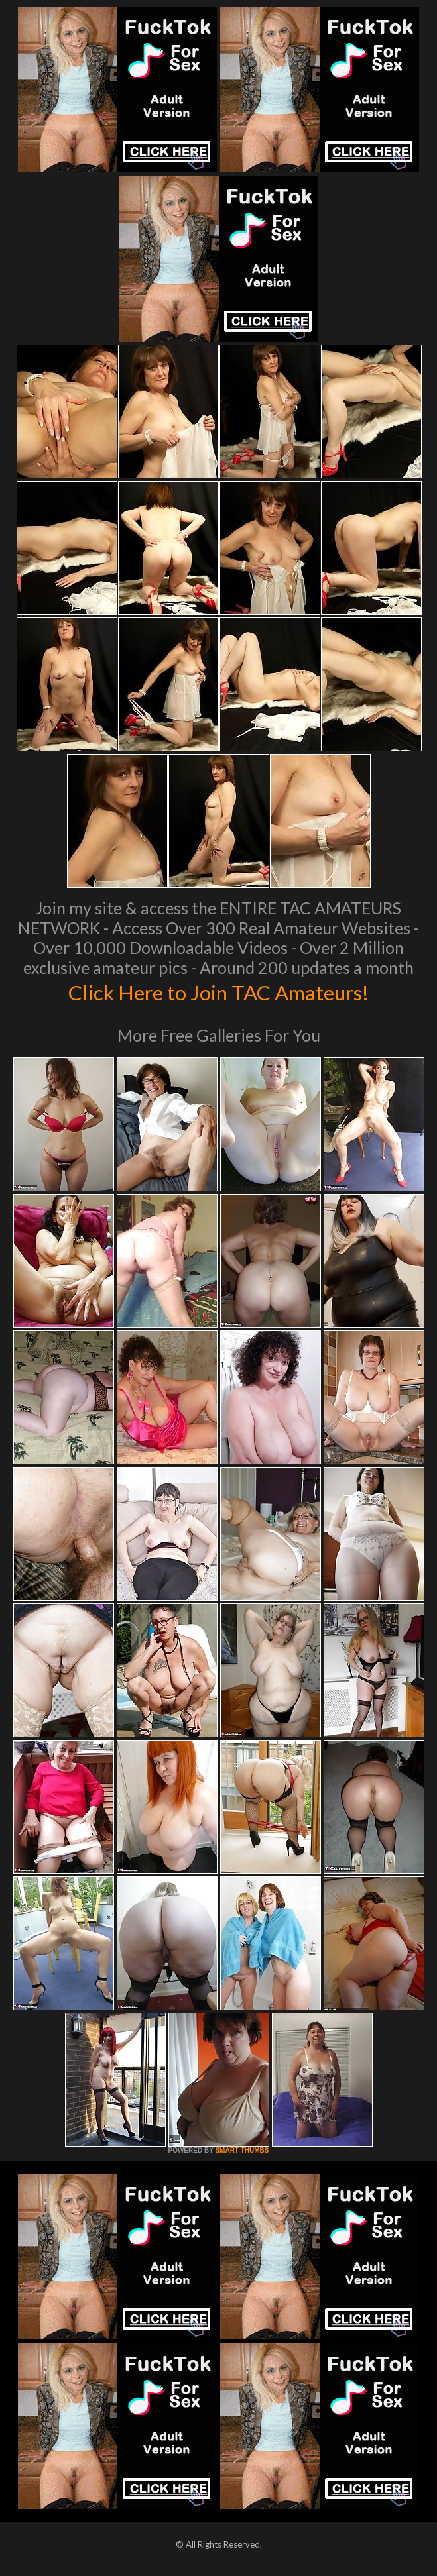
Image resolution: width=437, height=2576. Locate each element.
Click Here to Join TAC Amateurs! (218, 991)
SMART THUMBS (242, 2150)
